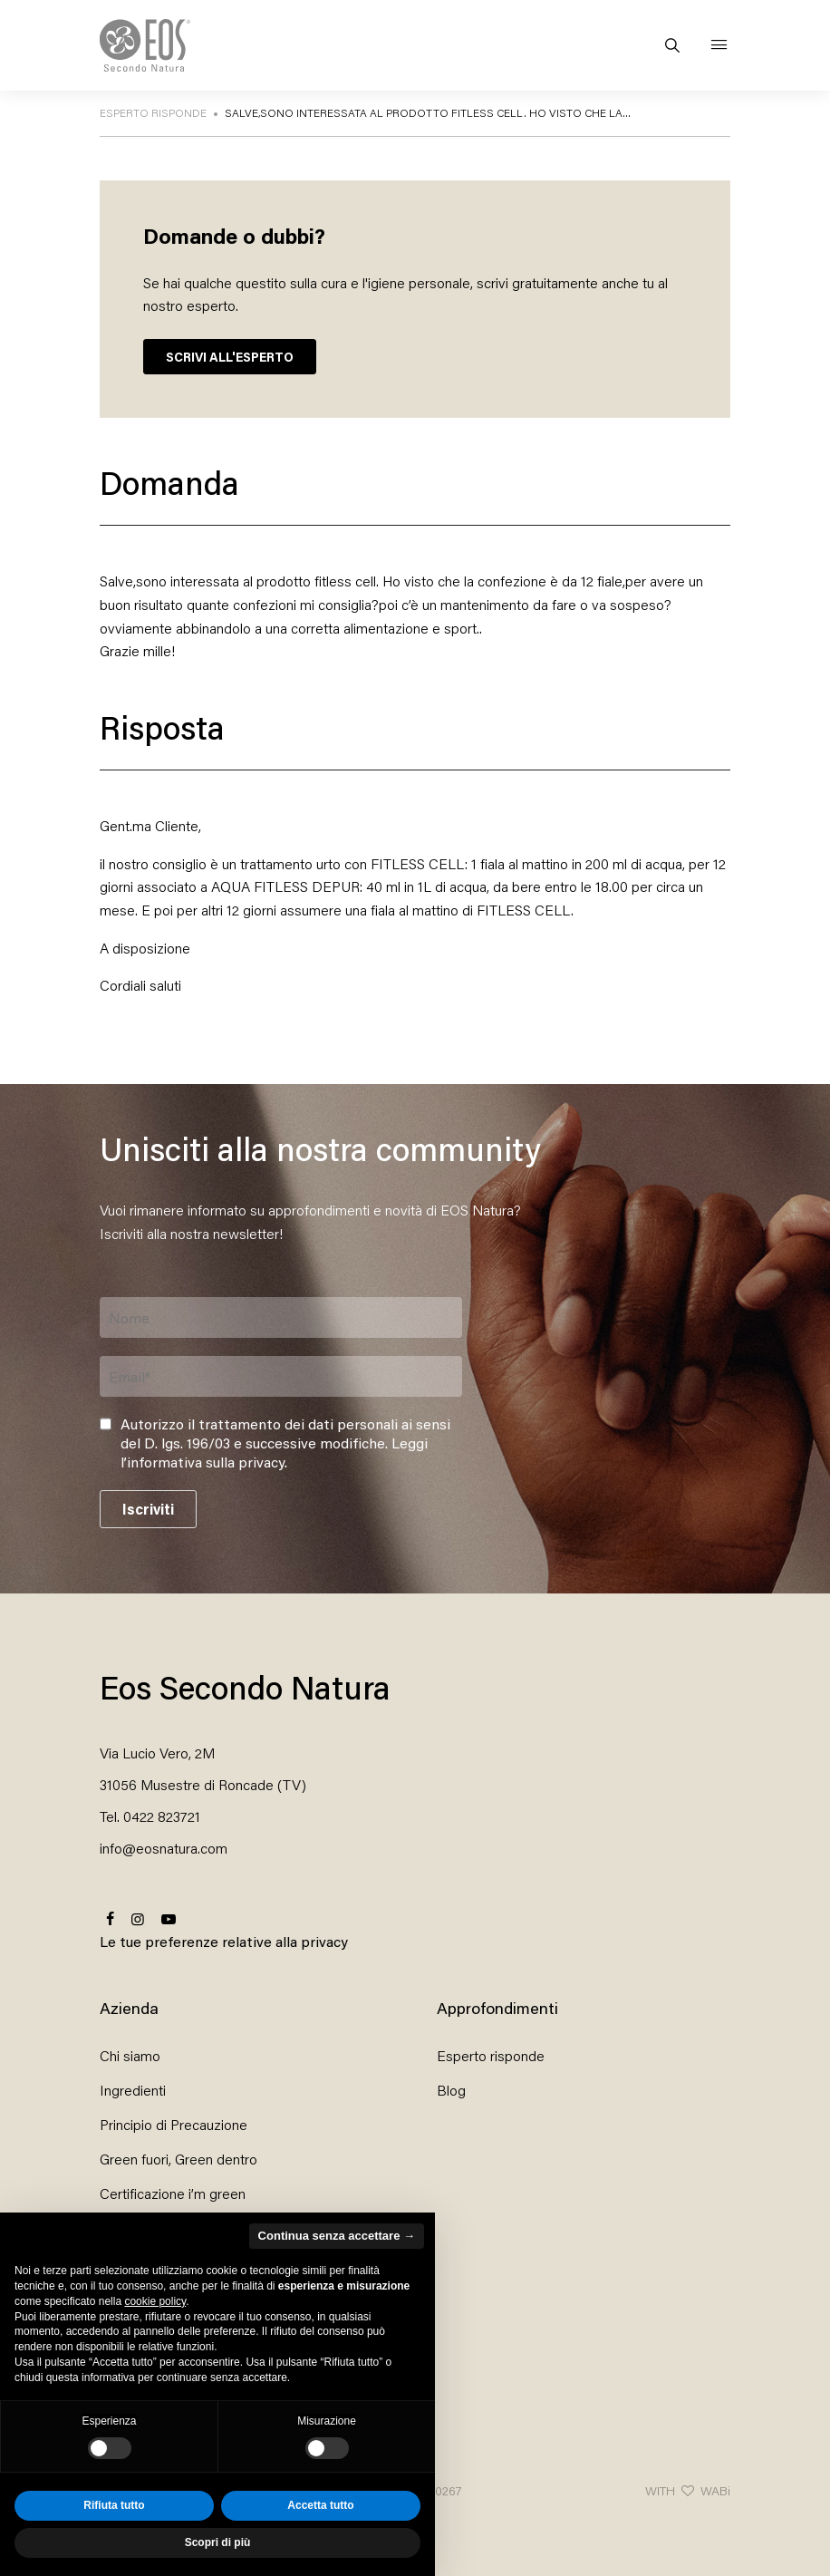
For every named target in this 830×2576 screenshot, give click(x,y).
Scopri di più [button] (218, 2542)
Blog (451, 2089)
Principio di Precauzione (173, 2124)
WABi (715, 2490)
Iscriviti (148, 1508)
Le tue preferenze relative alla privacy (224, 1941)
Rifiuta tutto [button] (113, 2505)
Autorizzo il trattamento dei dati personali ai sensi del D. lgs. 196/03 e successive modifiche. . (285, 1443)
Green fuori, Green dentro (178, 2158)
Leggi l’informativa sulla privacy (274, 1452)
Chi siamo (130, 2055)
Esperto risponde (491, 2055)
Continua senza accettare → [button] (336, 2235)
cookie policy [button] (155, 2301)
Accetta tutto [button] (320, 2505)
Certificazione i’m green (173, 2193)
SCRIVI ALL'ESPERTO (230, 356)
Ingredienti (133, 2089)
